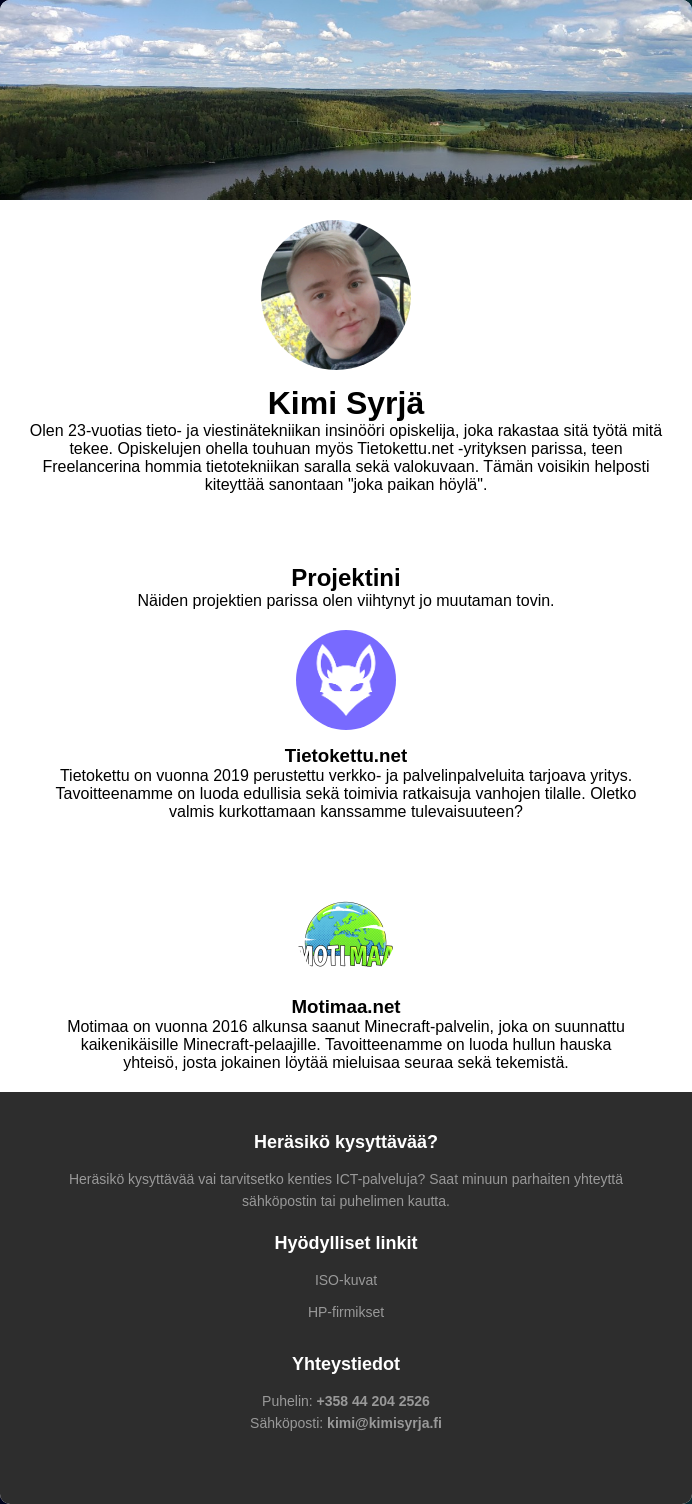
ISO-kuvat (346, 1280)
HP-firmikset (346, 1312)
